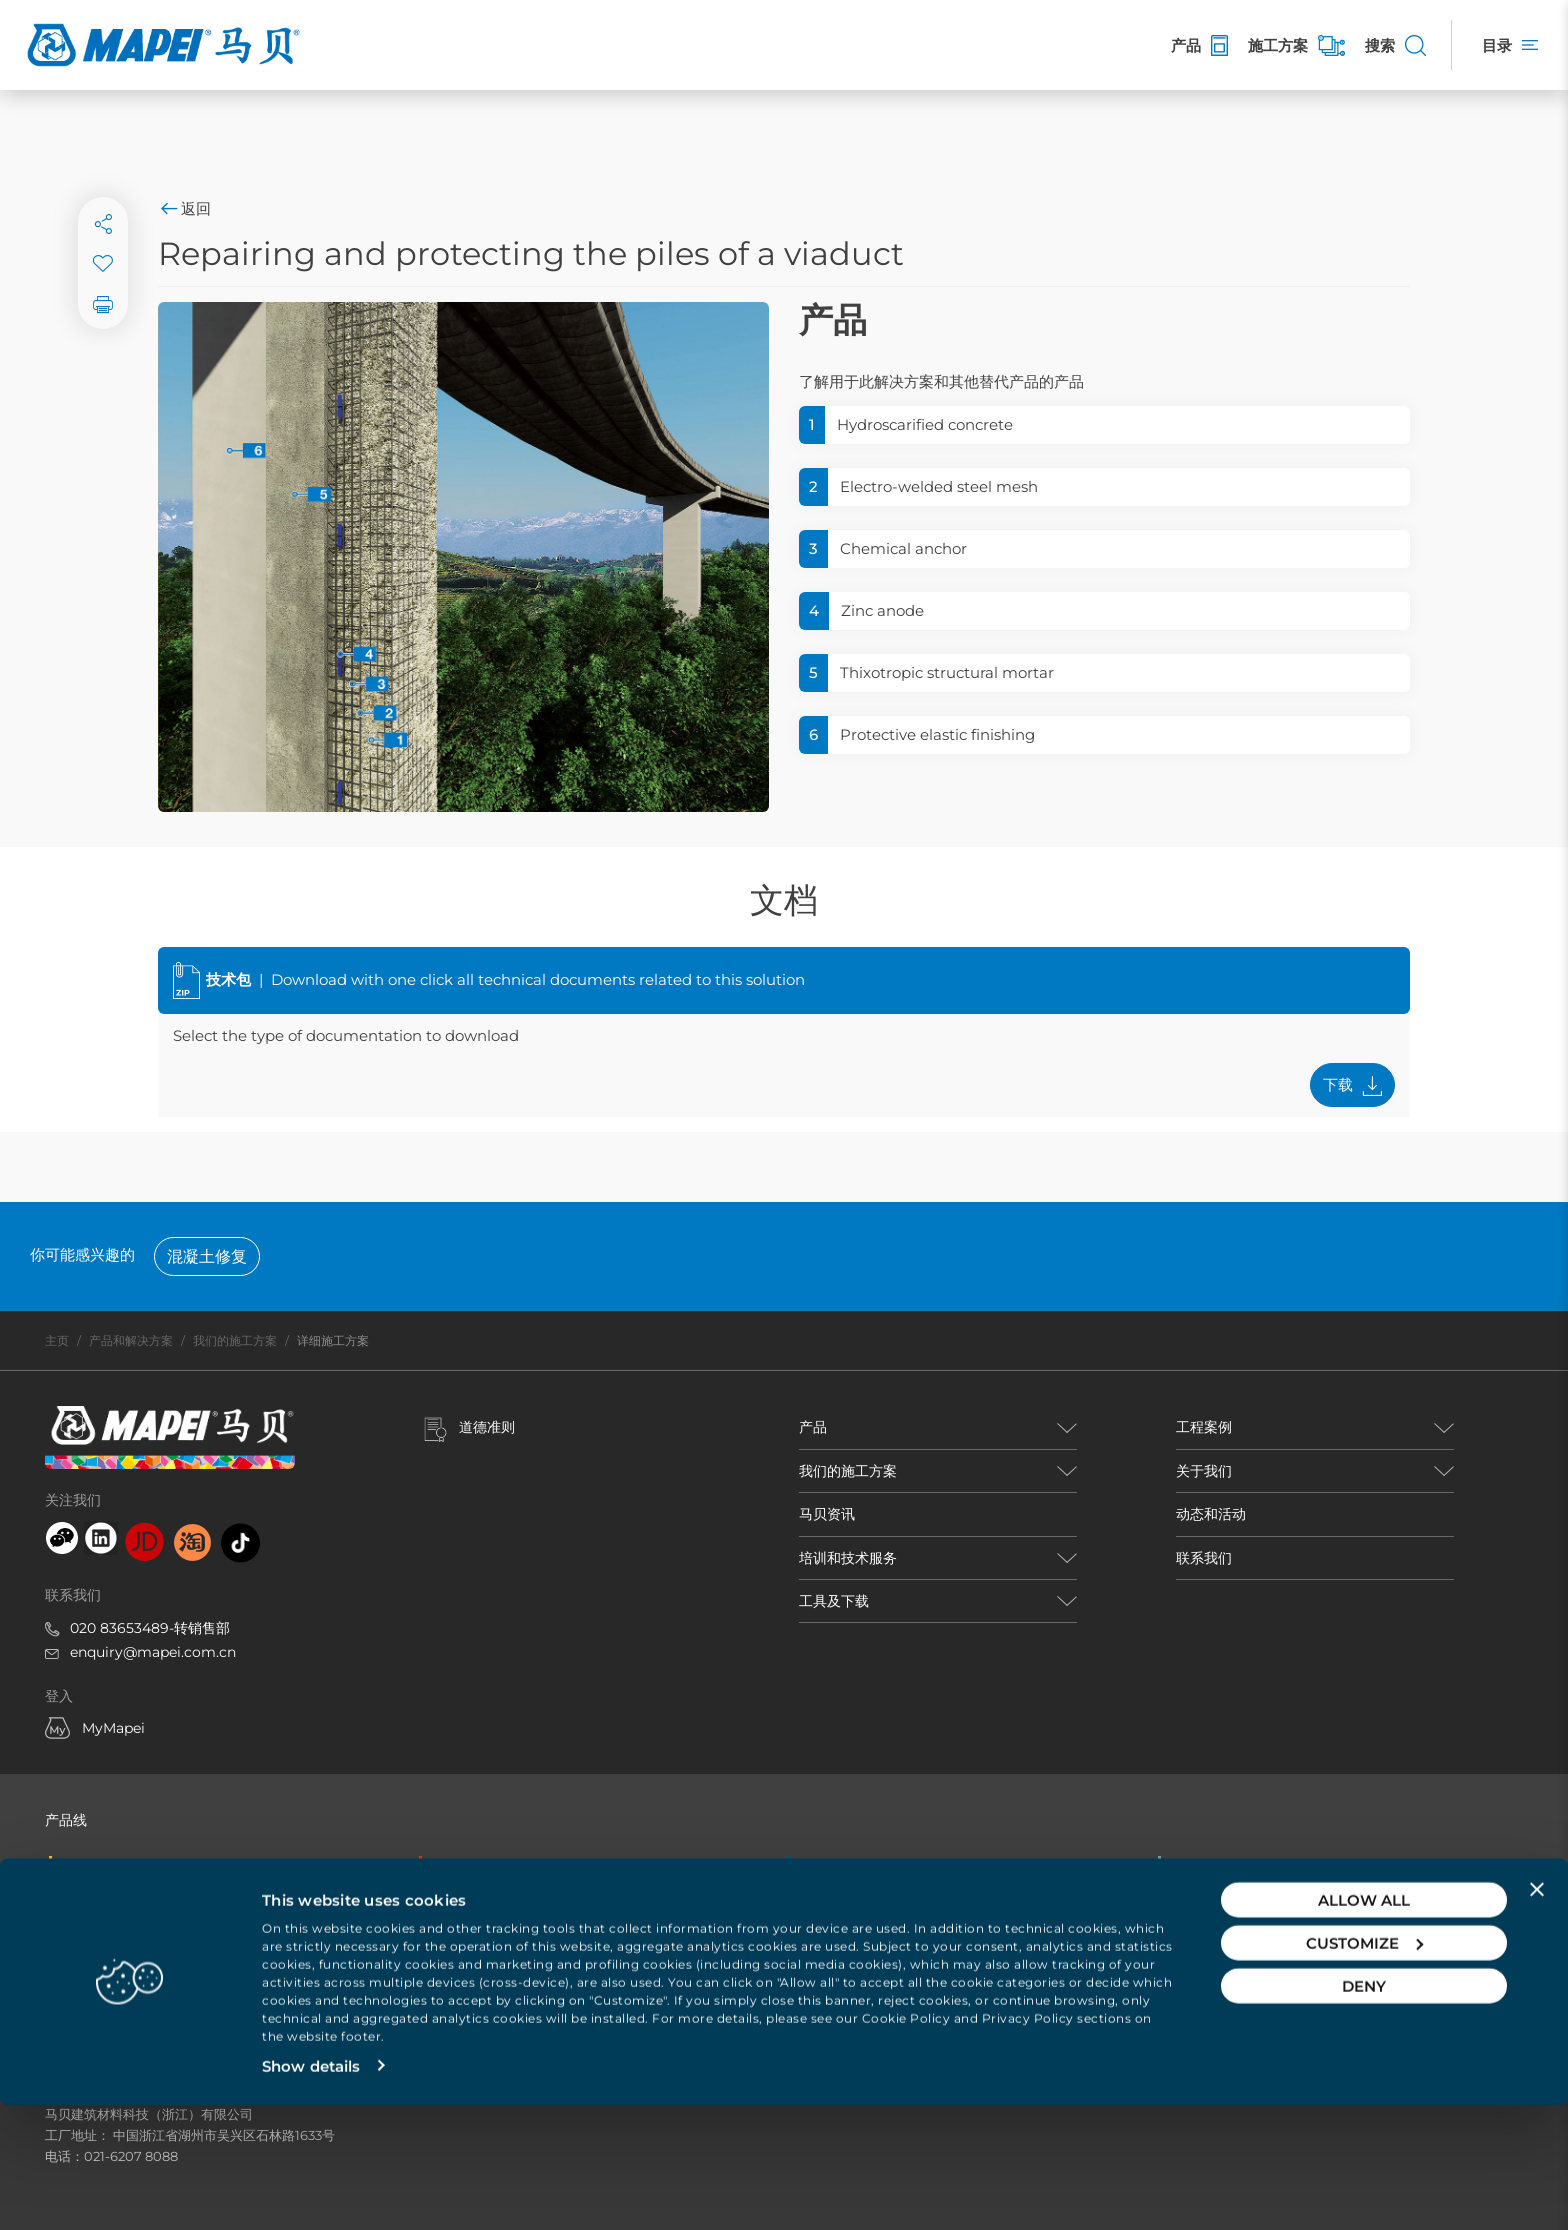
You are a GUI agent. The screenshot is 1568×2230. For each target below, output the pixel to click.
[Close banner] (1537, 2014)
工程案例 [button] (1204, 1427)
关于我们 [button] (1204, 1471)
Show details (311, 2190)
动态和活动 (1211, 1514)
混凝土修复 (207, 1256)
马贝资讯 (827, 1514)
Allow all (1364, 2024)
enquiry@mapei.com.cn (153, 1652)
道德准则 (487, 1427)
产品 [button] (813, 1427)
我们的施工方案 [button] (848, 1471)
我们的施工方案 (235, 1340)
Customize (1364, 2067)
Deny (1364, 2110)
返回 (184, 208)
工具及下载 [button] (834, 1601)
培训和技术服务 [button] (848, 1558)
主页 (57, 1340)
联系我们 (1204, 1558)
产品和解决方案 (131, 1340)
